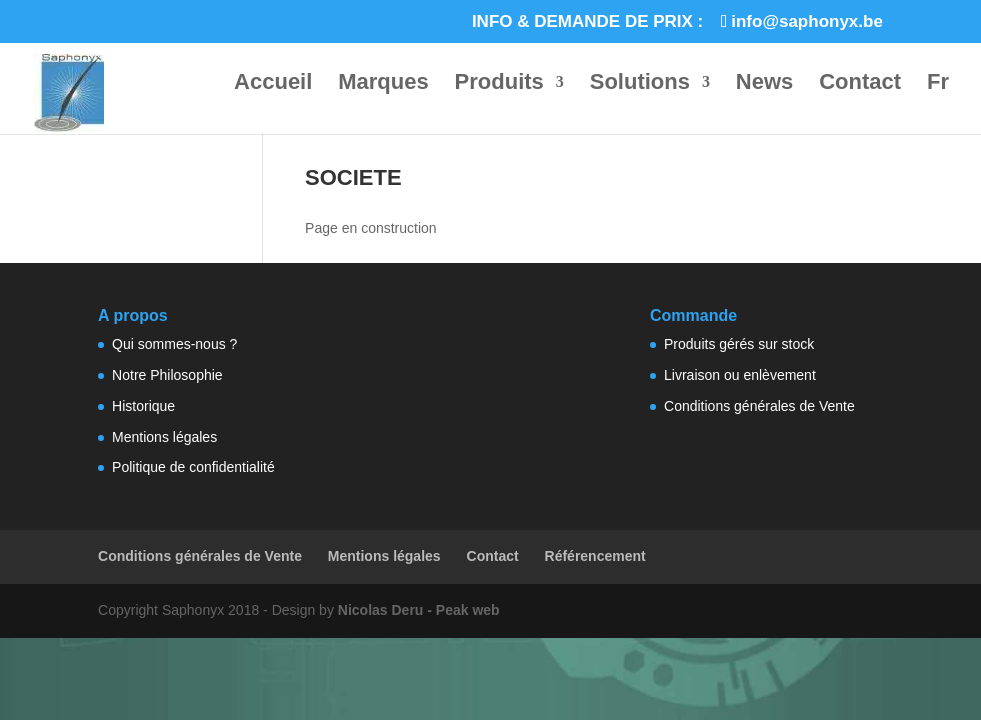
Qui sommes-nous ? (174, 344)
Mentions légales (164, 437)
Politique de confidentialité (193, 467)
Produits (499, 84)
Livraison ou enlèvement (740, 375)
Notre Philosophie (167, 375)
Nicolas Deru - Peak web (419, 610)
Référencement (595, 556)
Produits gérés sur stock (739, 344)
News (764, 84)
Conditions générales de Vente (759, 406)
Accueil (273, 84)
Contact (860, 84)
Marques (383, 84)
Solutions (640, 84)
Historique (143, 406)
